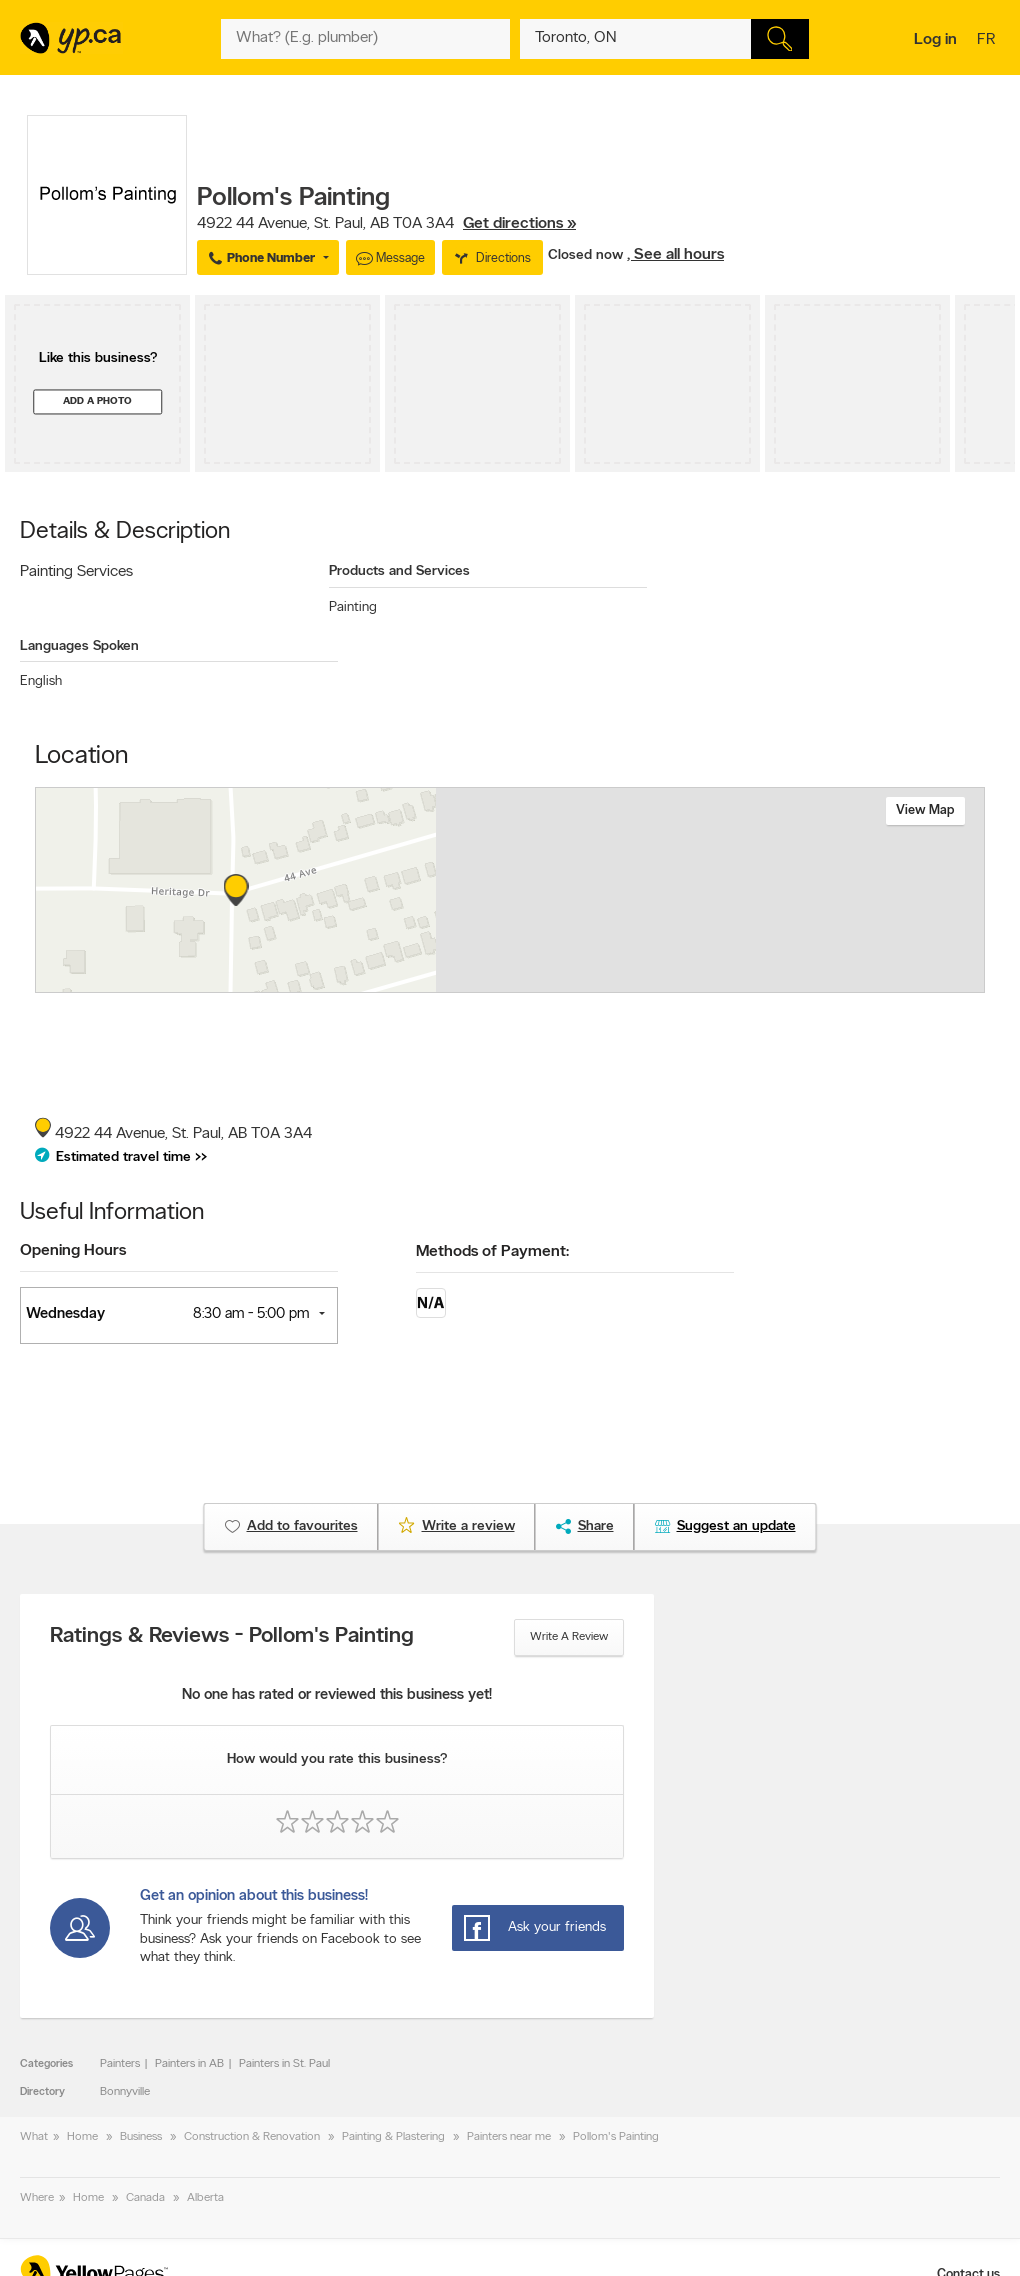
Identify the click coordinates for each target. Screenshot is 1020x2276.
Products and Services (399, 571)
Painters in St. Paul (284, 2064)
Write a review (569, 1637)
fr (988, 41)
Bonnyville (125, 2092)
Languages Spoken (79, 646)
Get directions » (519, 224)
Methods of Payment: (492, 1252)
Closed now (587, 255)
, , (386, 224)
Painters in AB (189, 2064)
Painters (120, 2064)
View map (925, 810)
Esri (655, 982)
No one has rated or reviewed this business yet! (337, 1695)
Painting (353, 607)
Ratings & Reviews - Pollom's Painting (232, 1637)
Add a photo (97, 401)
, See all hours (675, 255)
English (41, 681)
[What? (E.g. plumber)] (365, 39)
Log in (935, 40)
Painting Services (76, 572)
